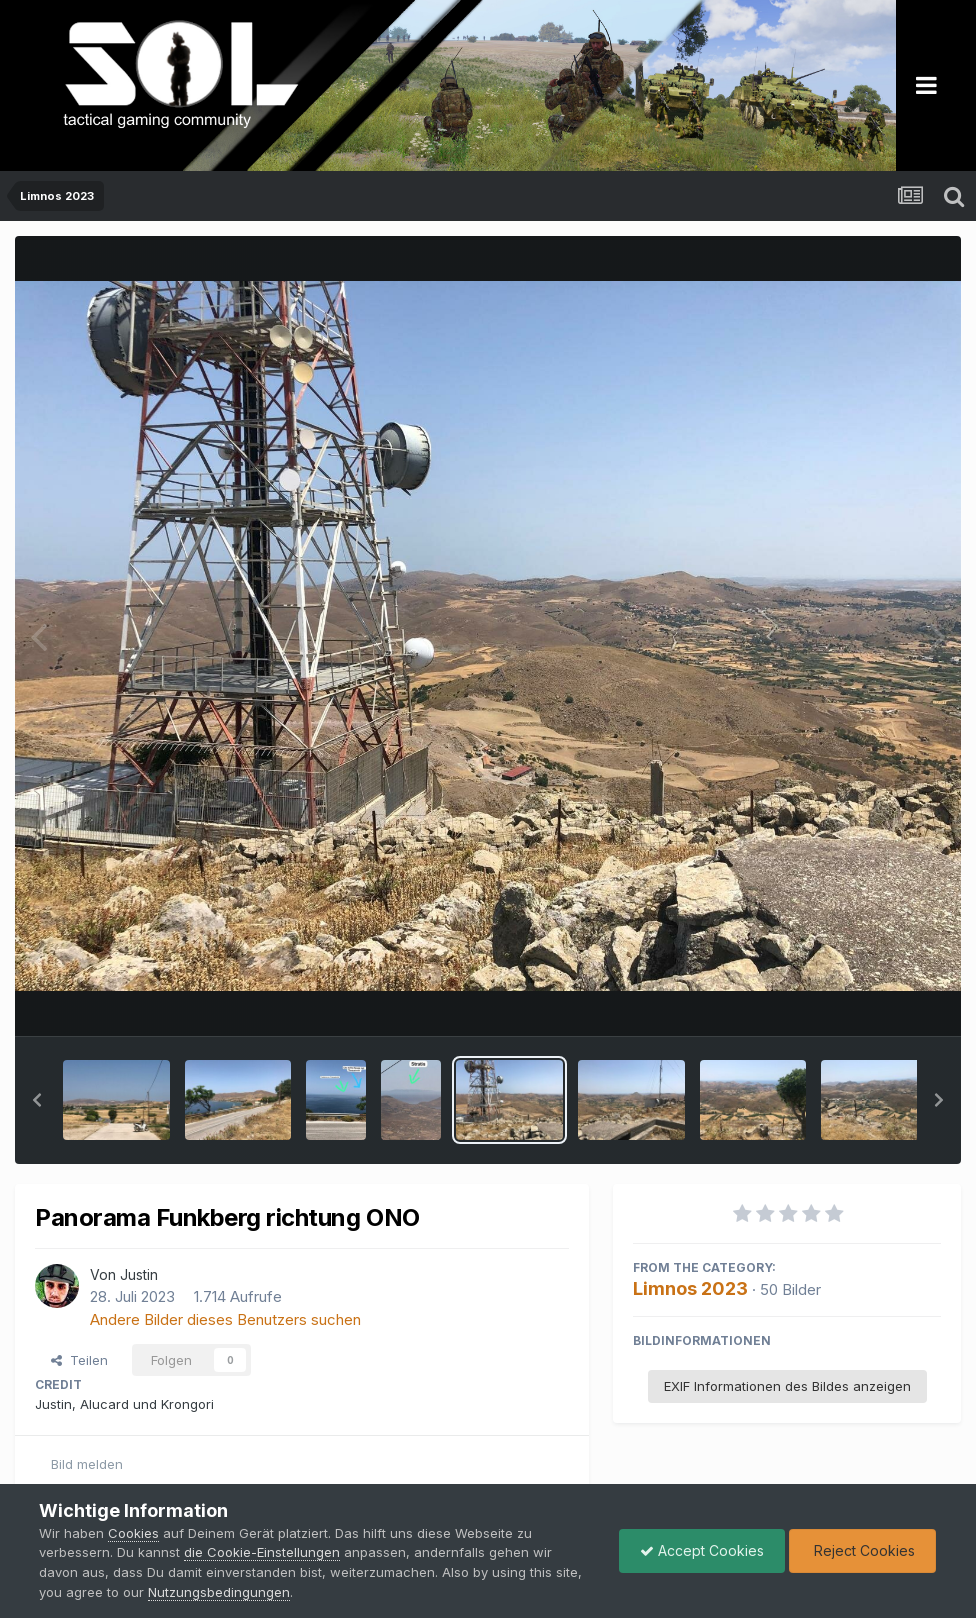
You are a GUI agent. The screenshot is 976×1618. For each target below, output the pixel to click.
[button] (37, 1100)
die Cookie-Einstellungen (262, 1552)
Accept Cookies (702, 1550)
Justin (139, 1274)
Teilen (79, 1360)
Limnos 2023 (690, 1288)
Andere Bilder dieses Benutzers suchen (225, 1319)
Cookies (133, 1533)
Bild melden (87, 1464)
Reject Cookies (862, 1550)
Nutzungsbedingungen (219, 1592)
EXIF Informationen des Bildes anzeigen (787, 1386)
